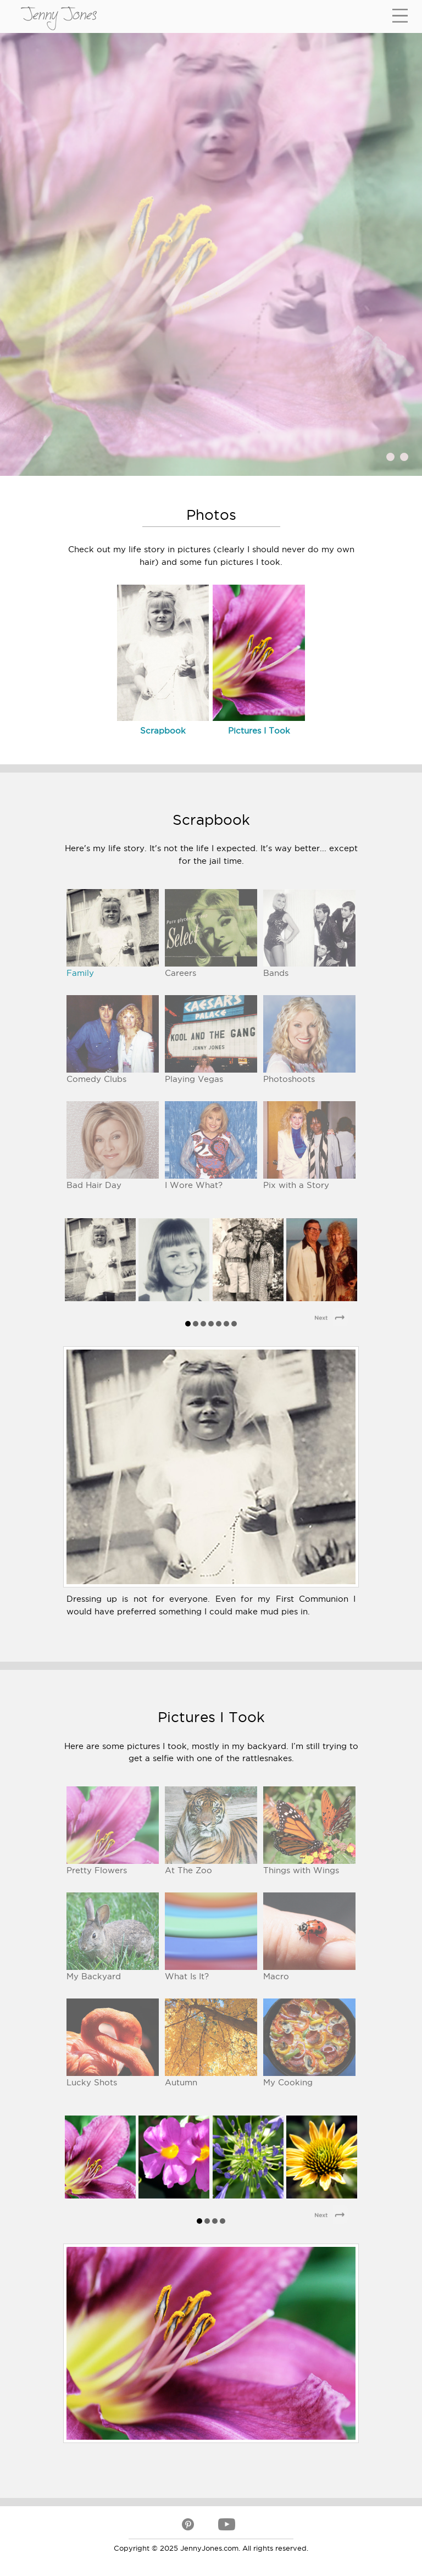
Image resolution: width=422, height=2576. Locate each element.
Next (334, 1319)
